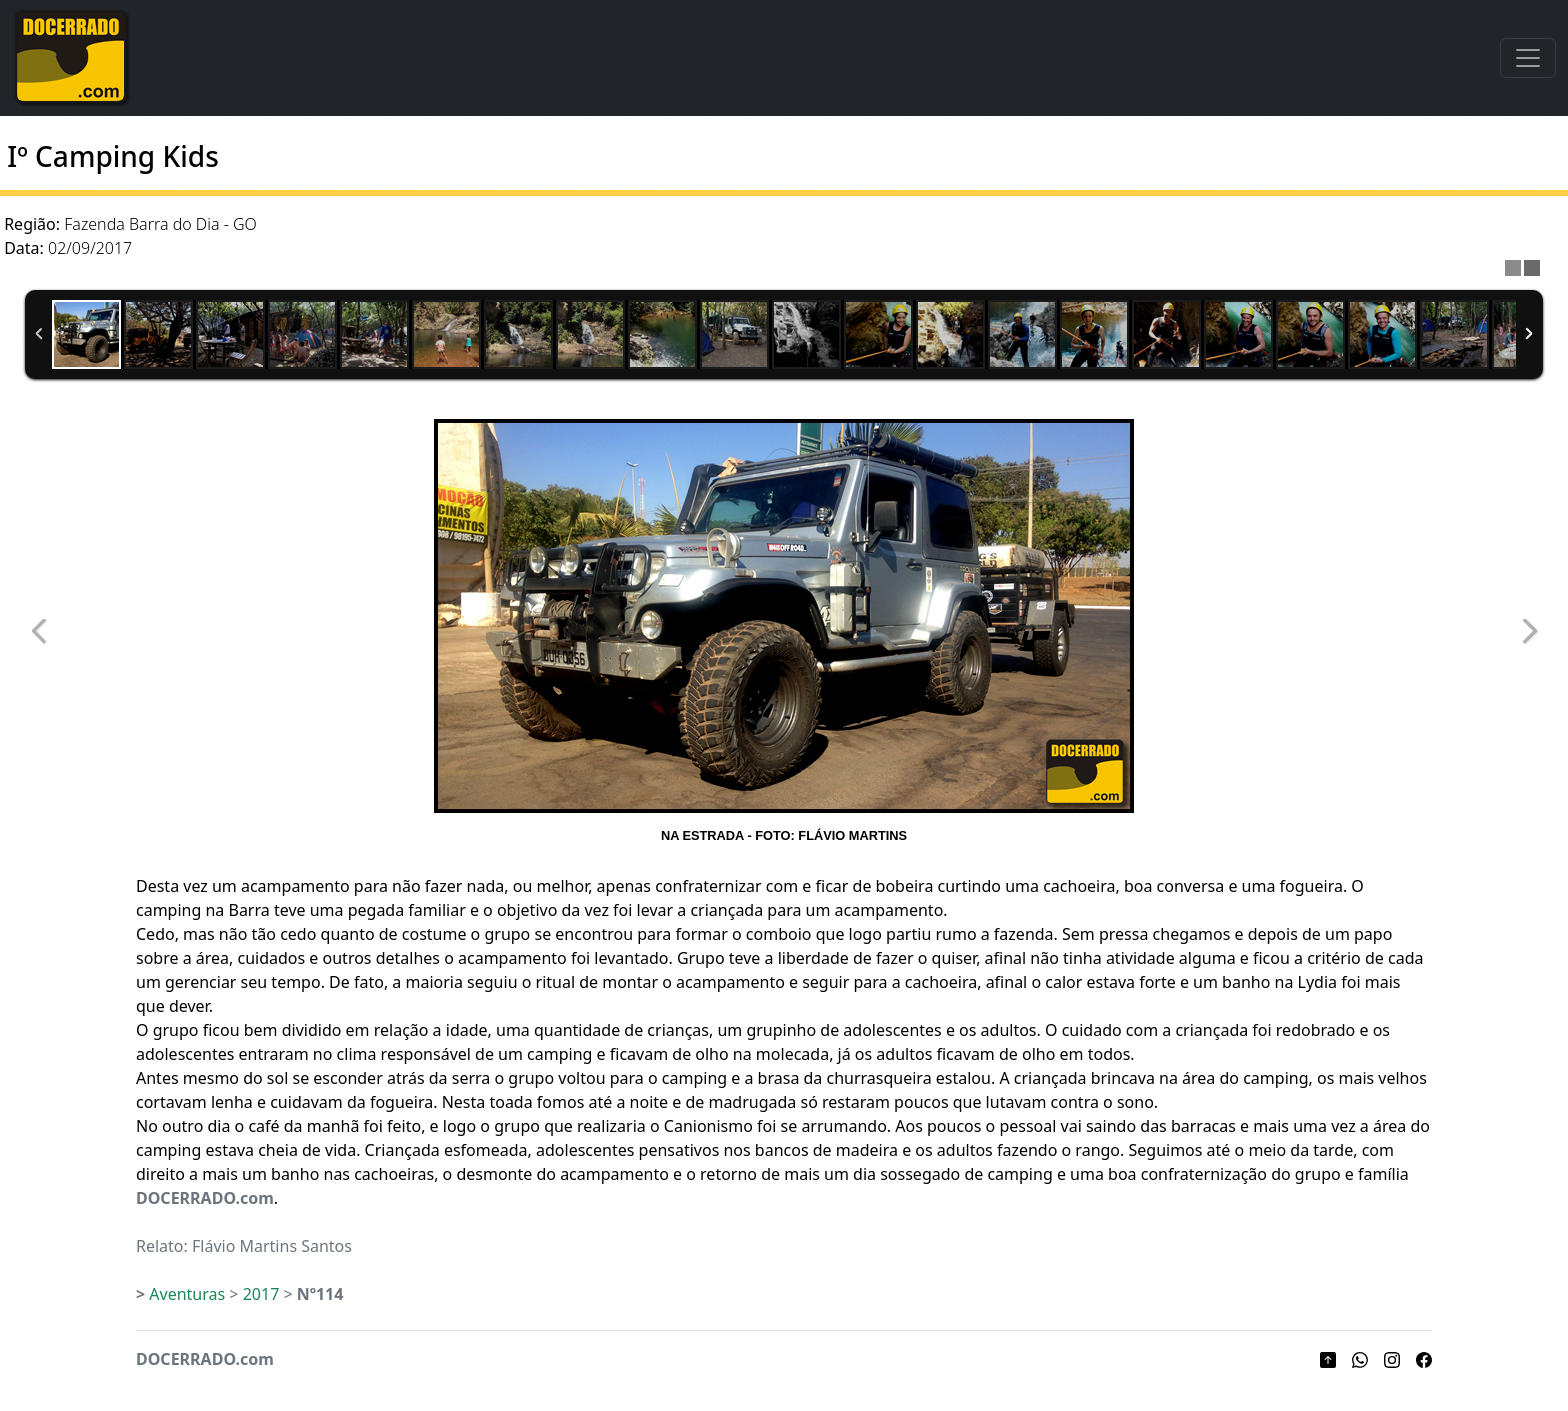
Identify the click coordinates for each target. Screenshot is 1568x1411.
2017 (261, 1294)
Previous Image (39, 631)
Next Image (1529, 631)
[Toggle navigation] (1528, 58)
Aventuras (187, 1294)
